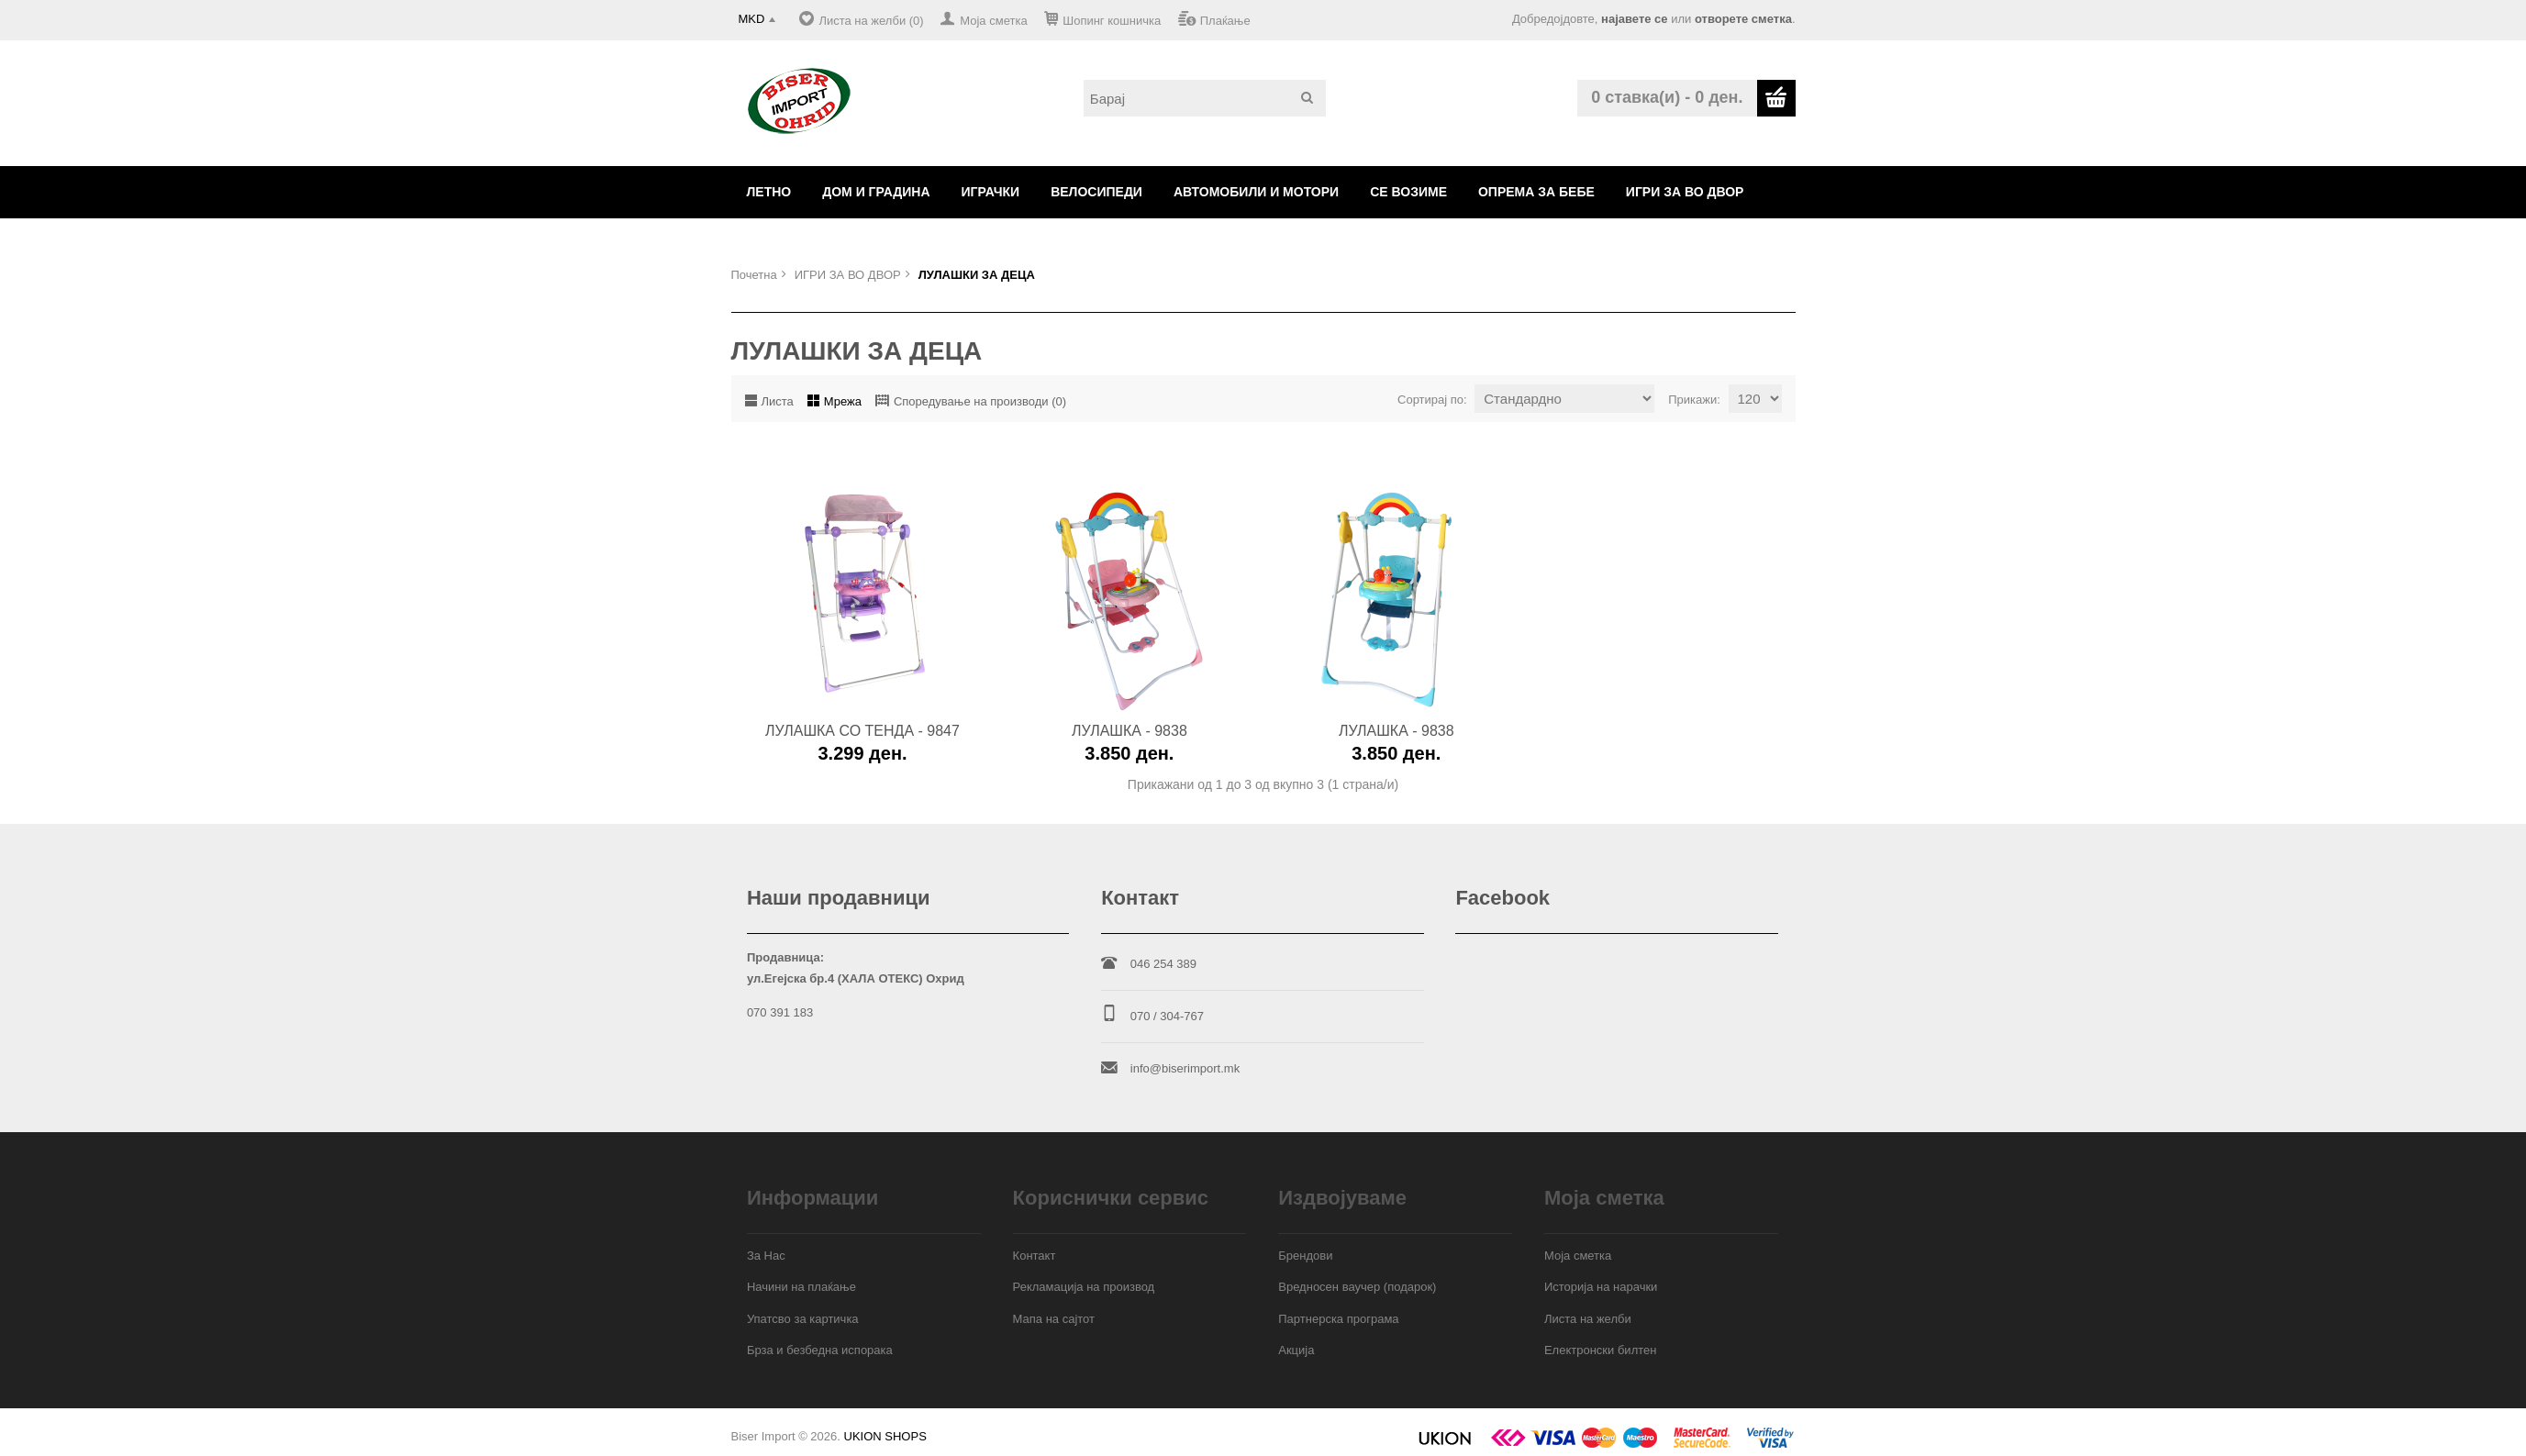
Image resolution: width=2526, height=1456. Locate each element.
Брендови (1305, 1255)
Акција (1296, 1350)
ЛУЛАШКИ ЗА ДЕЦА (976, 275)
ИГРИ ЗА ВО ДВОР (1685, 191)
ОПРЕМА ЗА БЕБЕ (1536, 191)
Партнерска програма (1338, 1319)
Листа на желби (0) (870, 21)
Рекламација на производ (1084, 1287)
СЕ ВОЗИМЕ (1408, 191)
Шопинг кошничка (1112, 21)
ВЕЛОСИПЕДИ (1096, 191)
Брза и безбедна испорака (820, 1350)
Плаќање (1225, 21)
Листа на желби (1587, 1319)
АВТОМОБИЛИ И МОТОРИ (1256, 191)
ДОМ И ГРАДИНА (875, 191)
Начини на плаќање (801, 1287)
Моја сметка (993, 21)
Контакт (1034, 1255)
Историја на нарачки (1600, 1287)
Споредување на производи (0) (980, 401)
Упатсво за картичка (803, 1319)
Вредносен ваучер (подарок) (1357, 1287)
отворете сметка (1743, 19)
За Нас (766, 1255)
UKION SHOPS (885, 1436)
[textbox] (1205, 98)
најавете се (1634, 19)
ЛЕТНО (769, 191)
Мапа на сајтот (1054, 1319)
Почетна (754, 275)
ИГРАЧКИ (991, 191)
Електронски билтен (1600, 1350)
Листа (778, 401)
